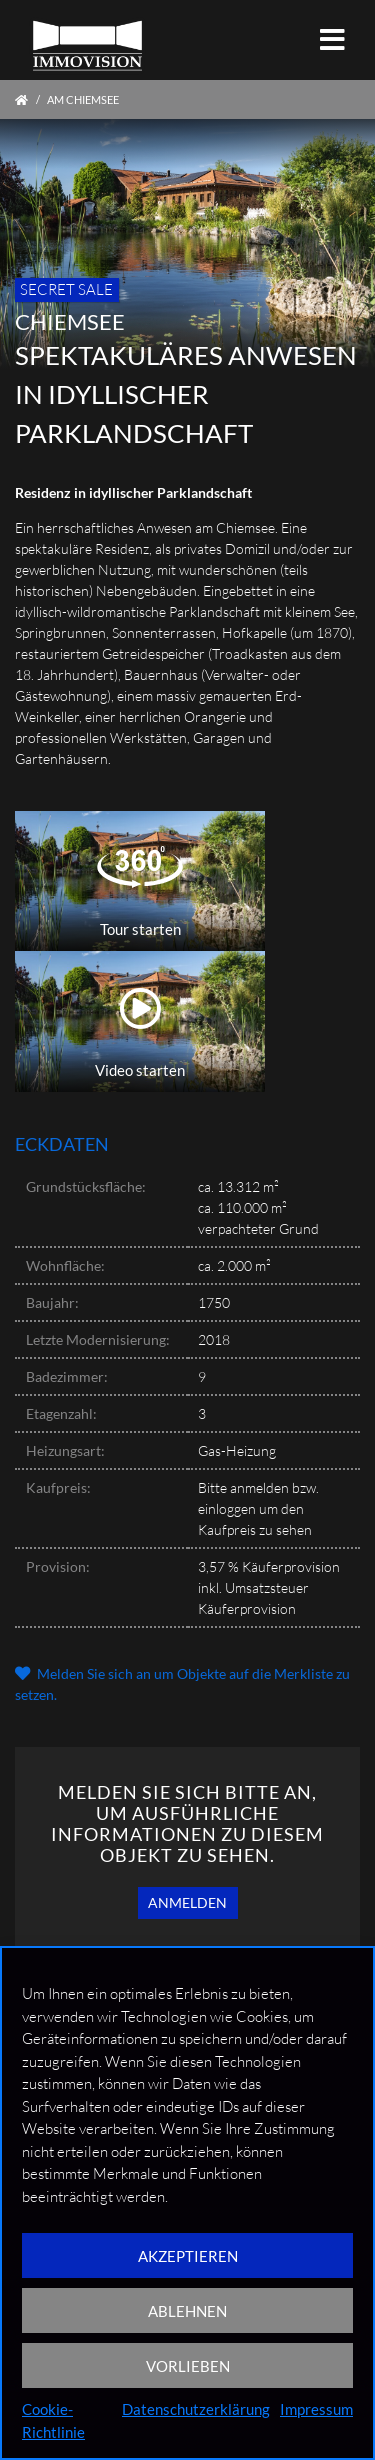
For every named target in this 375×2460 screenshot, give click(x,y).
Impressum (316, 2409)
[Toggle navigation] (332, 39)
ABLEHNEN (187, 2311)
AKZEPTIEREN (188, 2256)
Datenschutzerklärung (196, 2409)
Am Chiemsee (83, 99)
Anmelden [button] (187, 1902)
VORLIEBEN (188, 2366)
